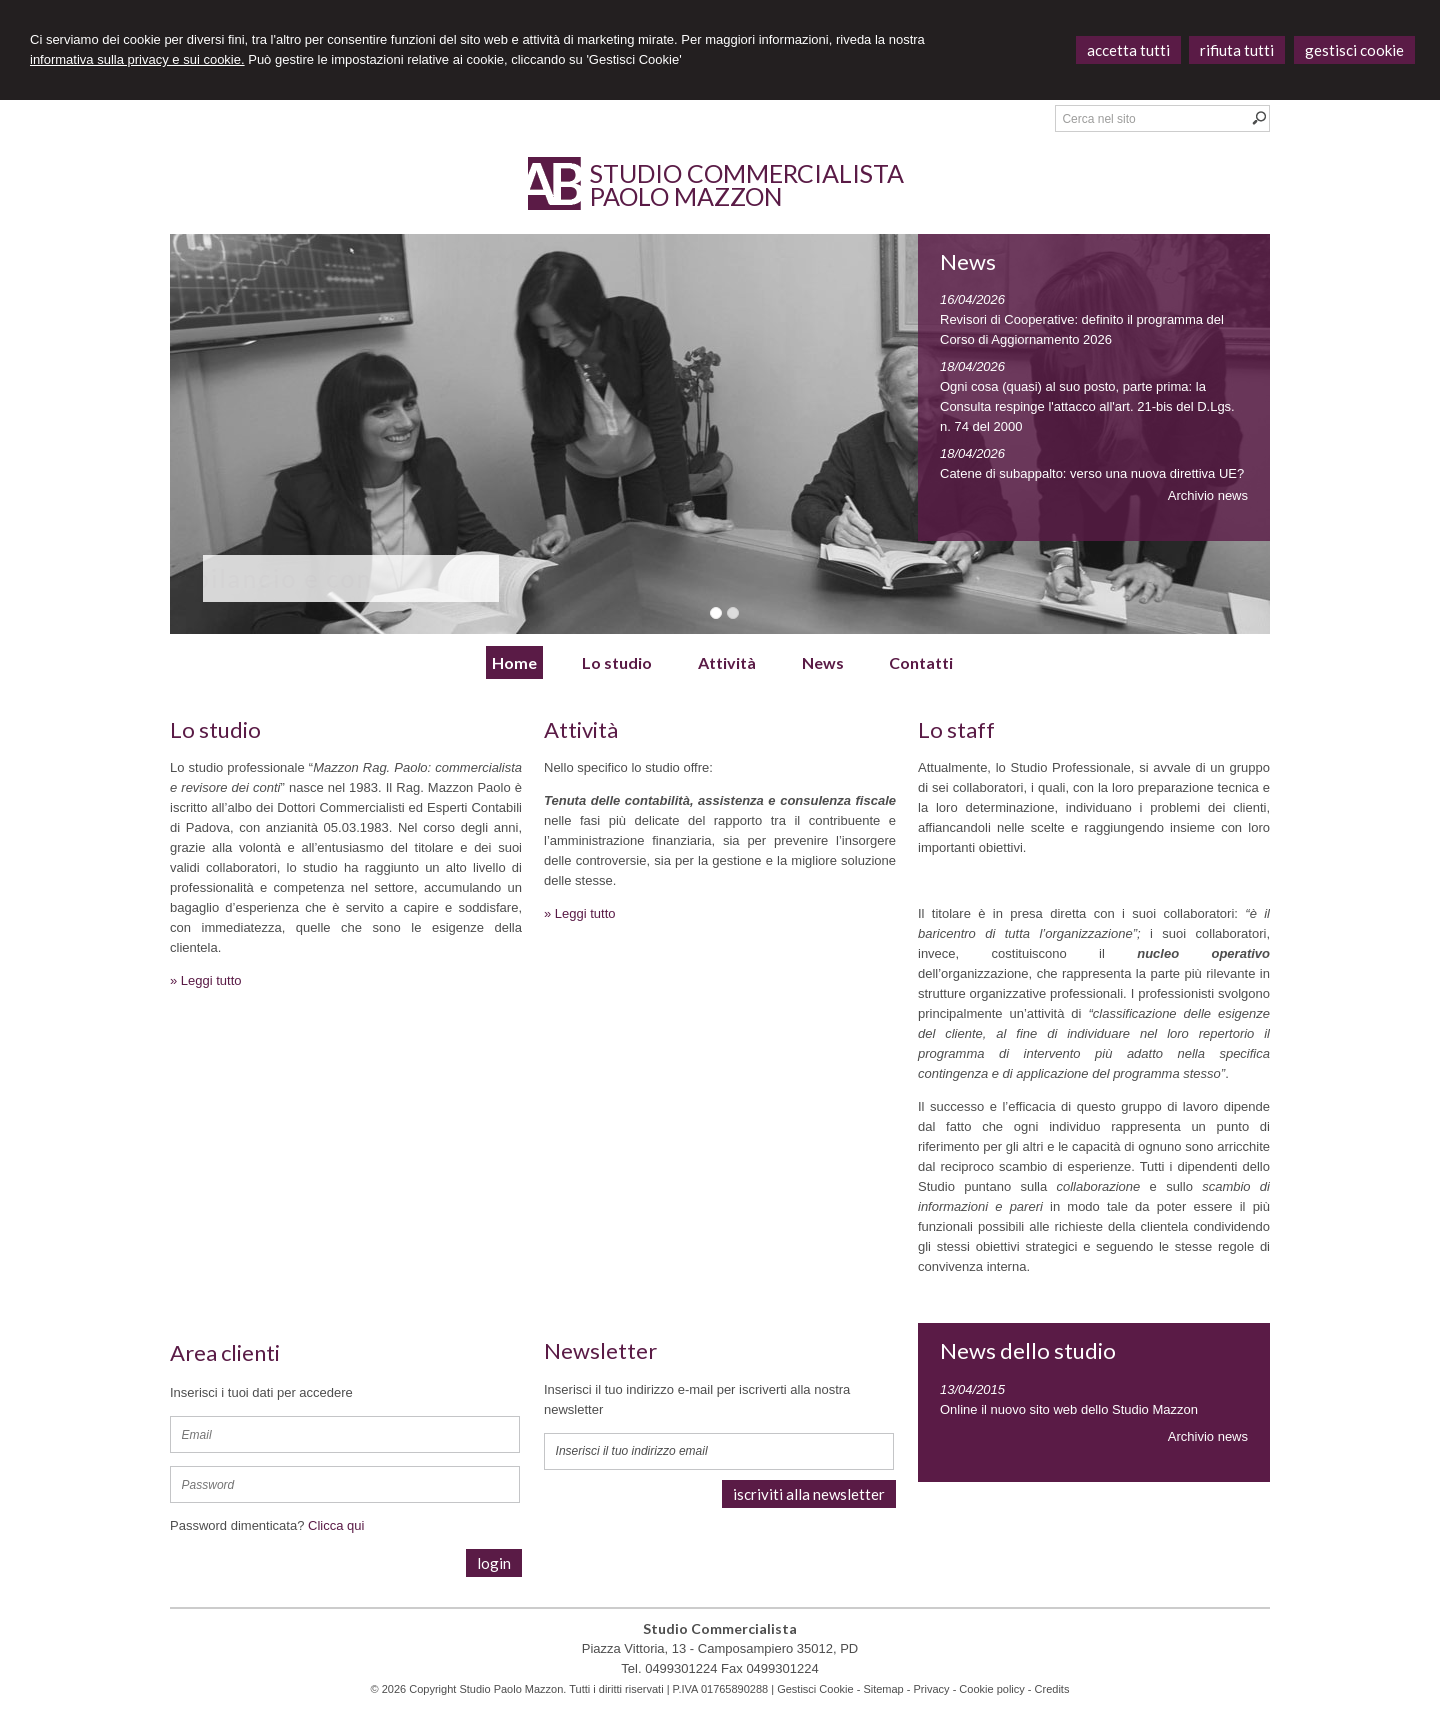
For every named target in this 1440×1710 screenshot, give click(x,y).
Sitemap (883, 1689)
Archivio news (1208, 495)
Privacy (932, 1689)
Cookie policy (991, 1689)
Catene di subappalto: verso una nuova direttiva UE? (1092, 473)
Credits (1052, 1689)
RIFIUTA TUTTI (1237, 50)
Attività (581, 729)
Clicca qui (336, 1525)
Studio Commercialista (747, 173)
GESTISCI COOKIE (1354, 50)
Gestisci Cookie (815, 1689)
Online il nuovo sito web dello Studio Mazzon (1069, 1409)
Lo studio (215, 729)
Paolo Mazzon (686, 196)
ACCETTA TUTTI (1128, 50)
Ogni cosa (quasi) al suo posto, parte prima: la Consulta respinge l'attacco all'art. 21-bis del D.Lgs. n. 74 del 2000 (1087, 406)
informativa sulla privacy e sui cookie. (137, 59)
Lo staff (956, 729)
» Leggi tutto (206, 980)
